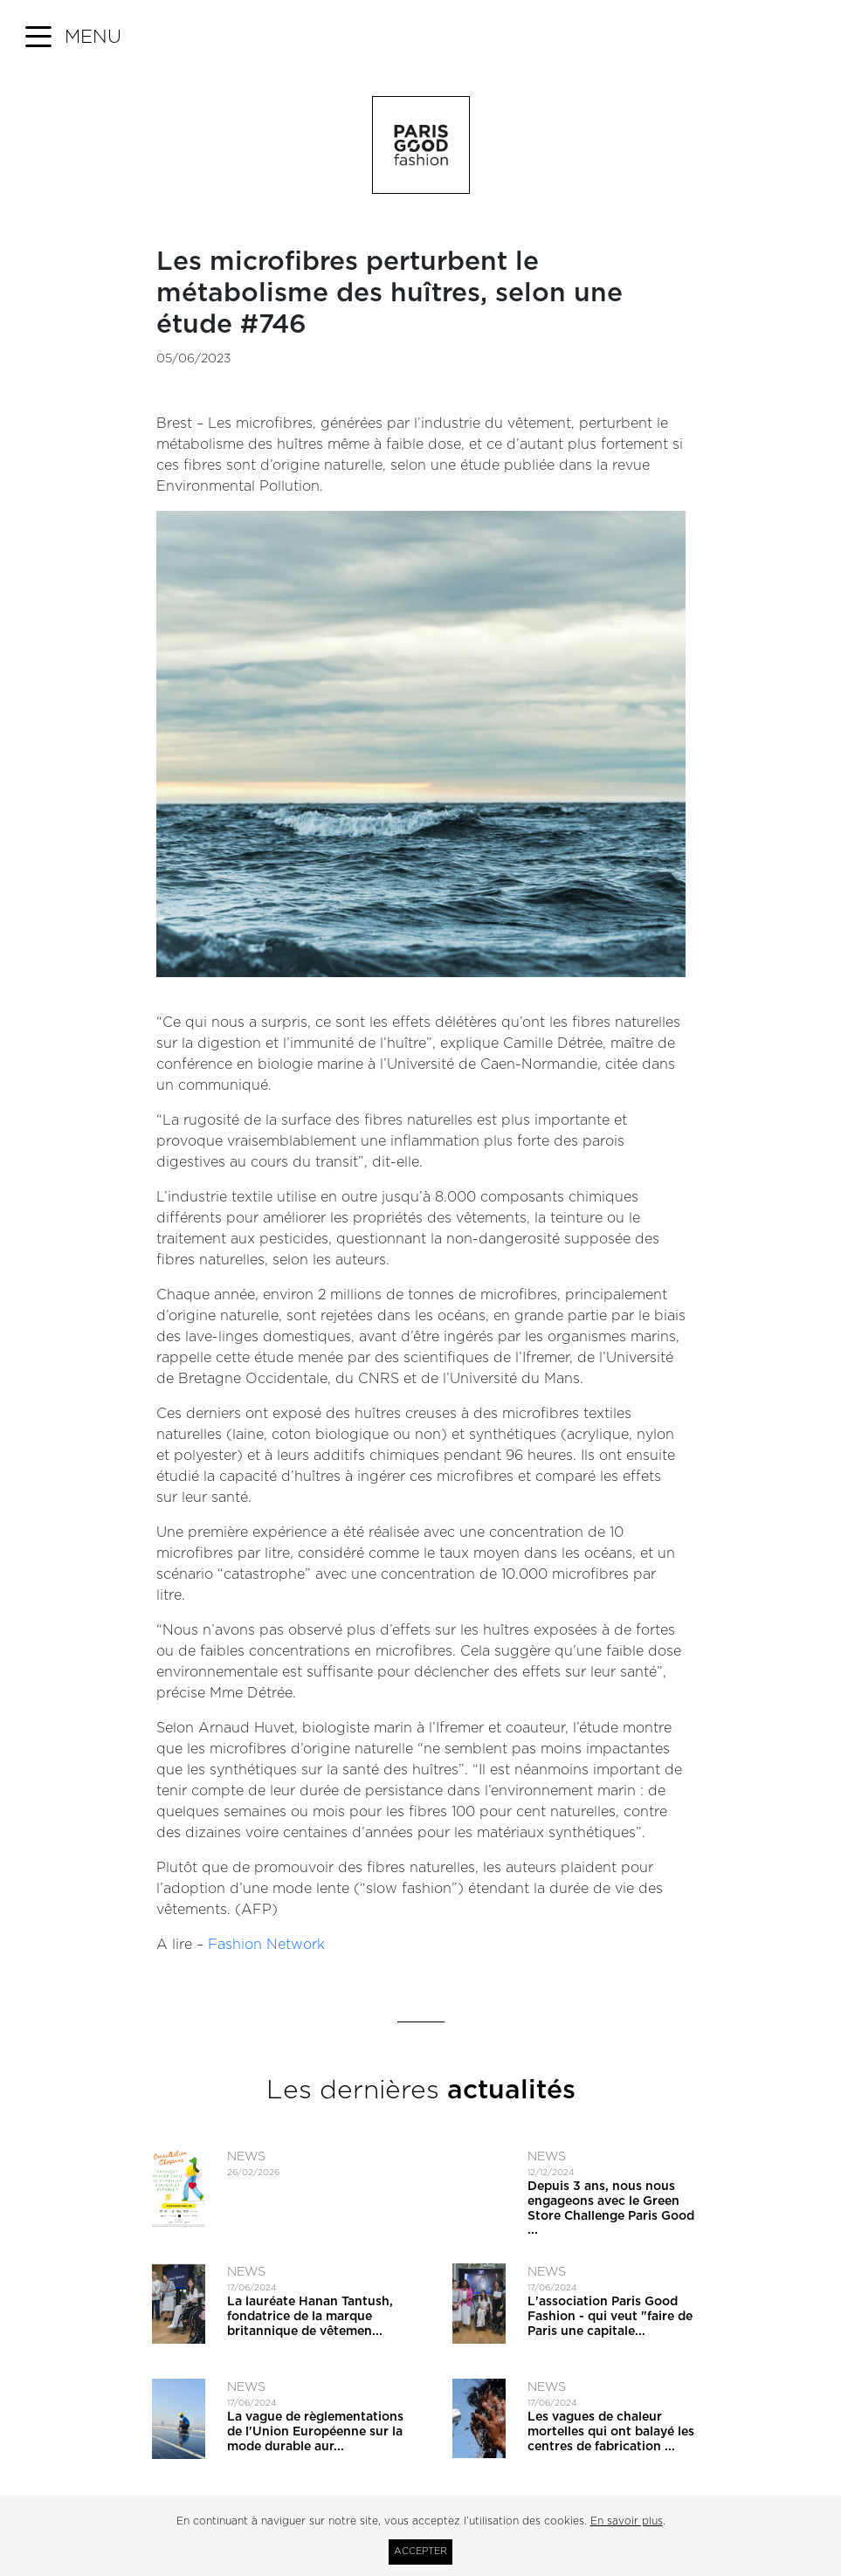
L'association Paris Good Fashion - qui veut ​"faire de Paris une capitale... (610, 2317)
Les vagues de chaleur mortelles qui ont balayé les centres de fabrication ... (610, 2432)
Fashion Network (266, 1945)
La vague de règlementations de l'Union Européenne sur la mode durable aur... (315, 2432)
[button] (73, 37)
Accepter (420, 2551)
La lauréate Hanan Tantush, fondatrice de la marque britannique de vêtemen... (310, 2317)
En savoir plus (626, 2521)
